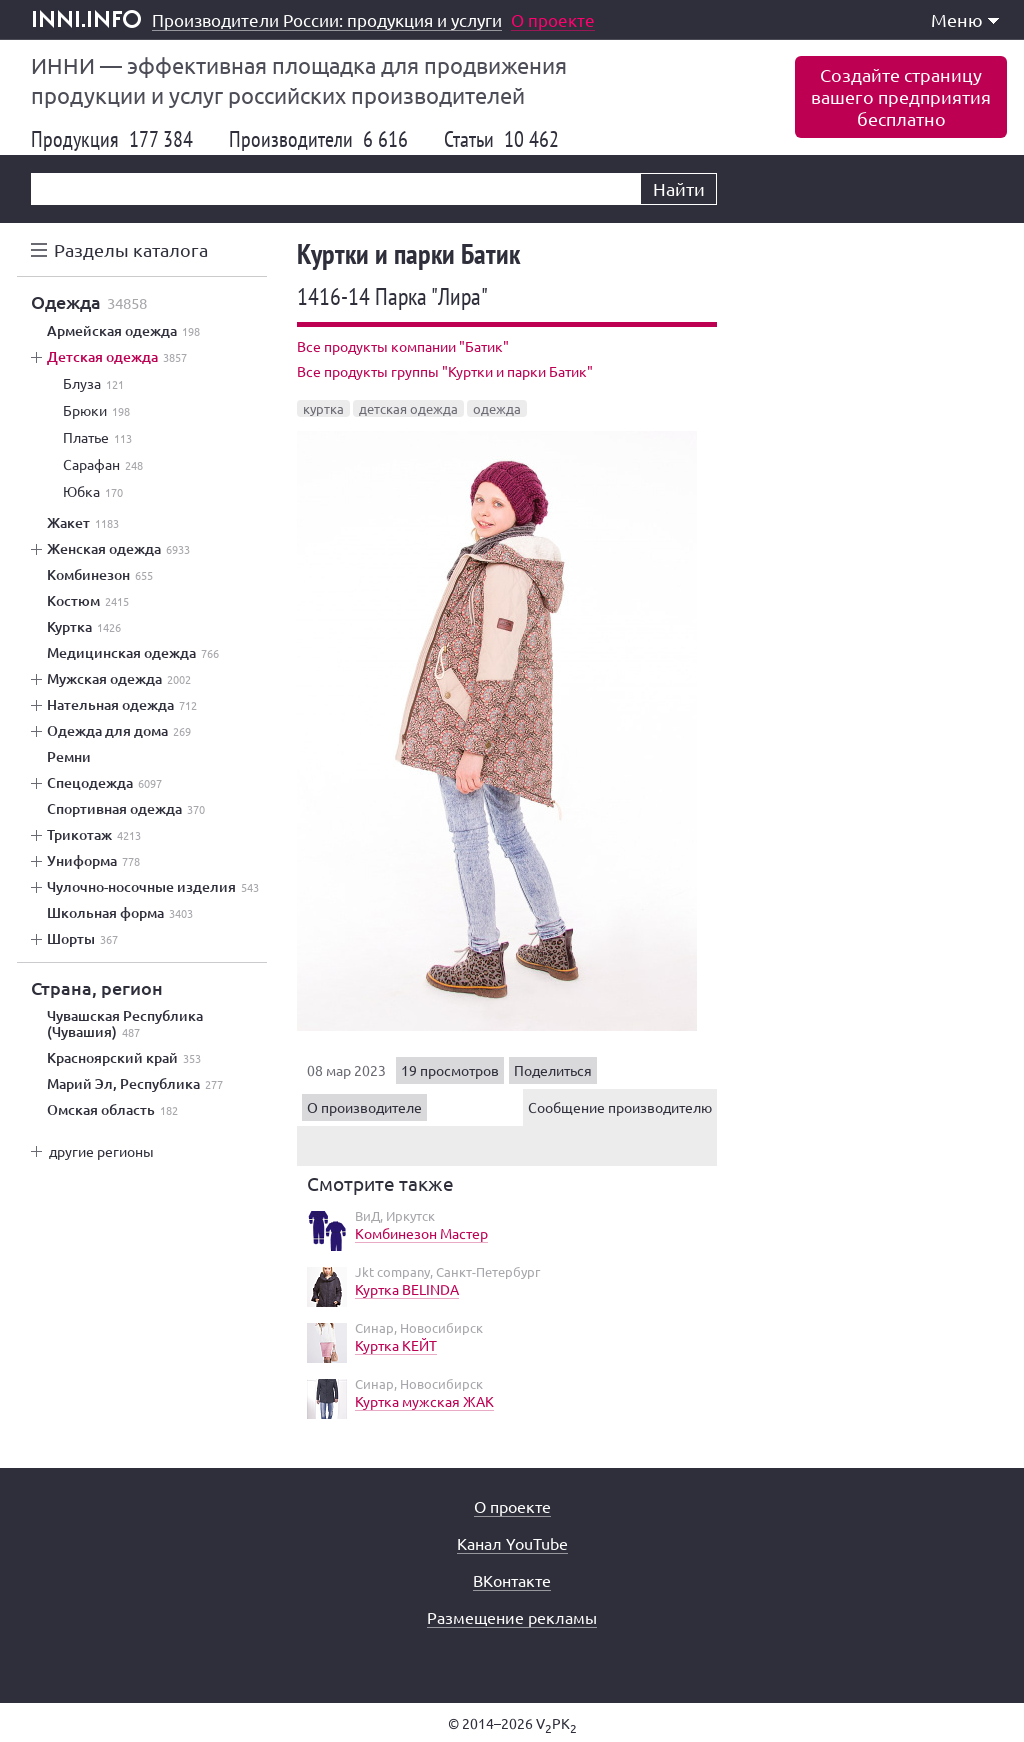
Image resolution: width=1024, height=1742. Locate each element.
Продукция (112, 139)
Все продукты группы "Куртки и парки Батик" (445, 371)
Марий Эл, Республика (135, 1084)
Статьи (501, 139)
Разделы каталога (131, 249)
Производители (318, 139)
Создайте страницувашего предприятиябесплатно (901, 96)
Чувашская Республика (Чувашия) (125, 1024)
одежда (497, 408)
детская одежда (408, 408)
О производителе (364, 1107)
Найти (679, 188)
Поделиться (553, 1070)
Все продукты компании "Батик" (403, 346)
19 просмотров (450, 1070)
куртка (323, 408)
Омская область (112, 1110)
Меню (965, 19)
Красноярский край (124, 1058)
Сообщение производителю (620, 1107)
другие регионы (101, 1151)
